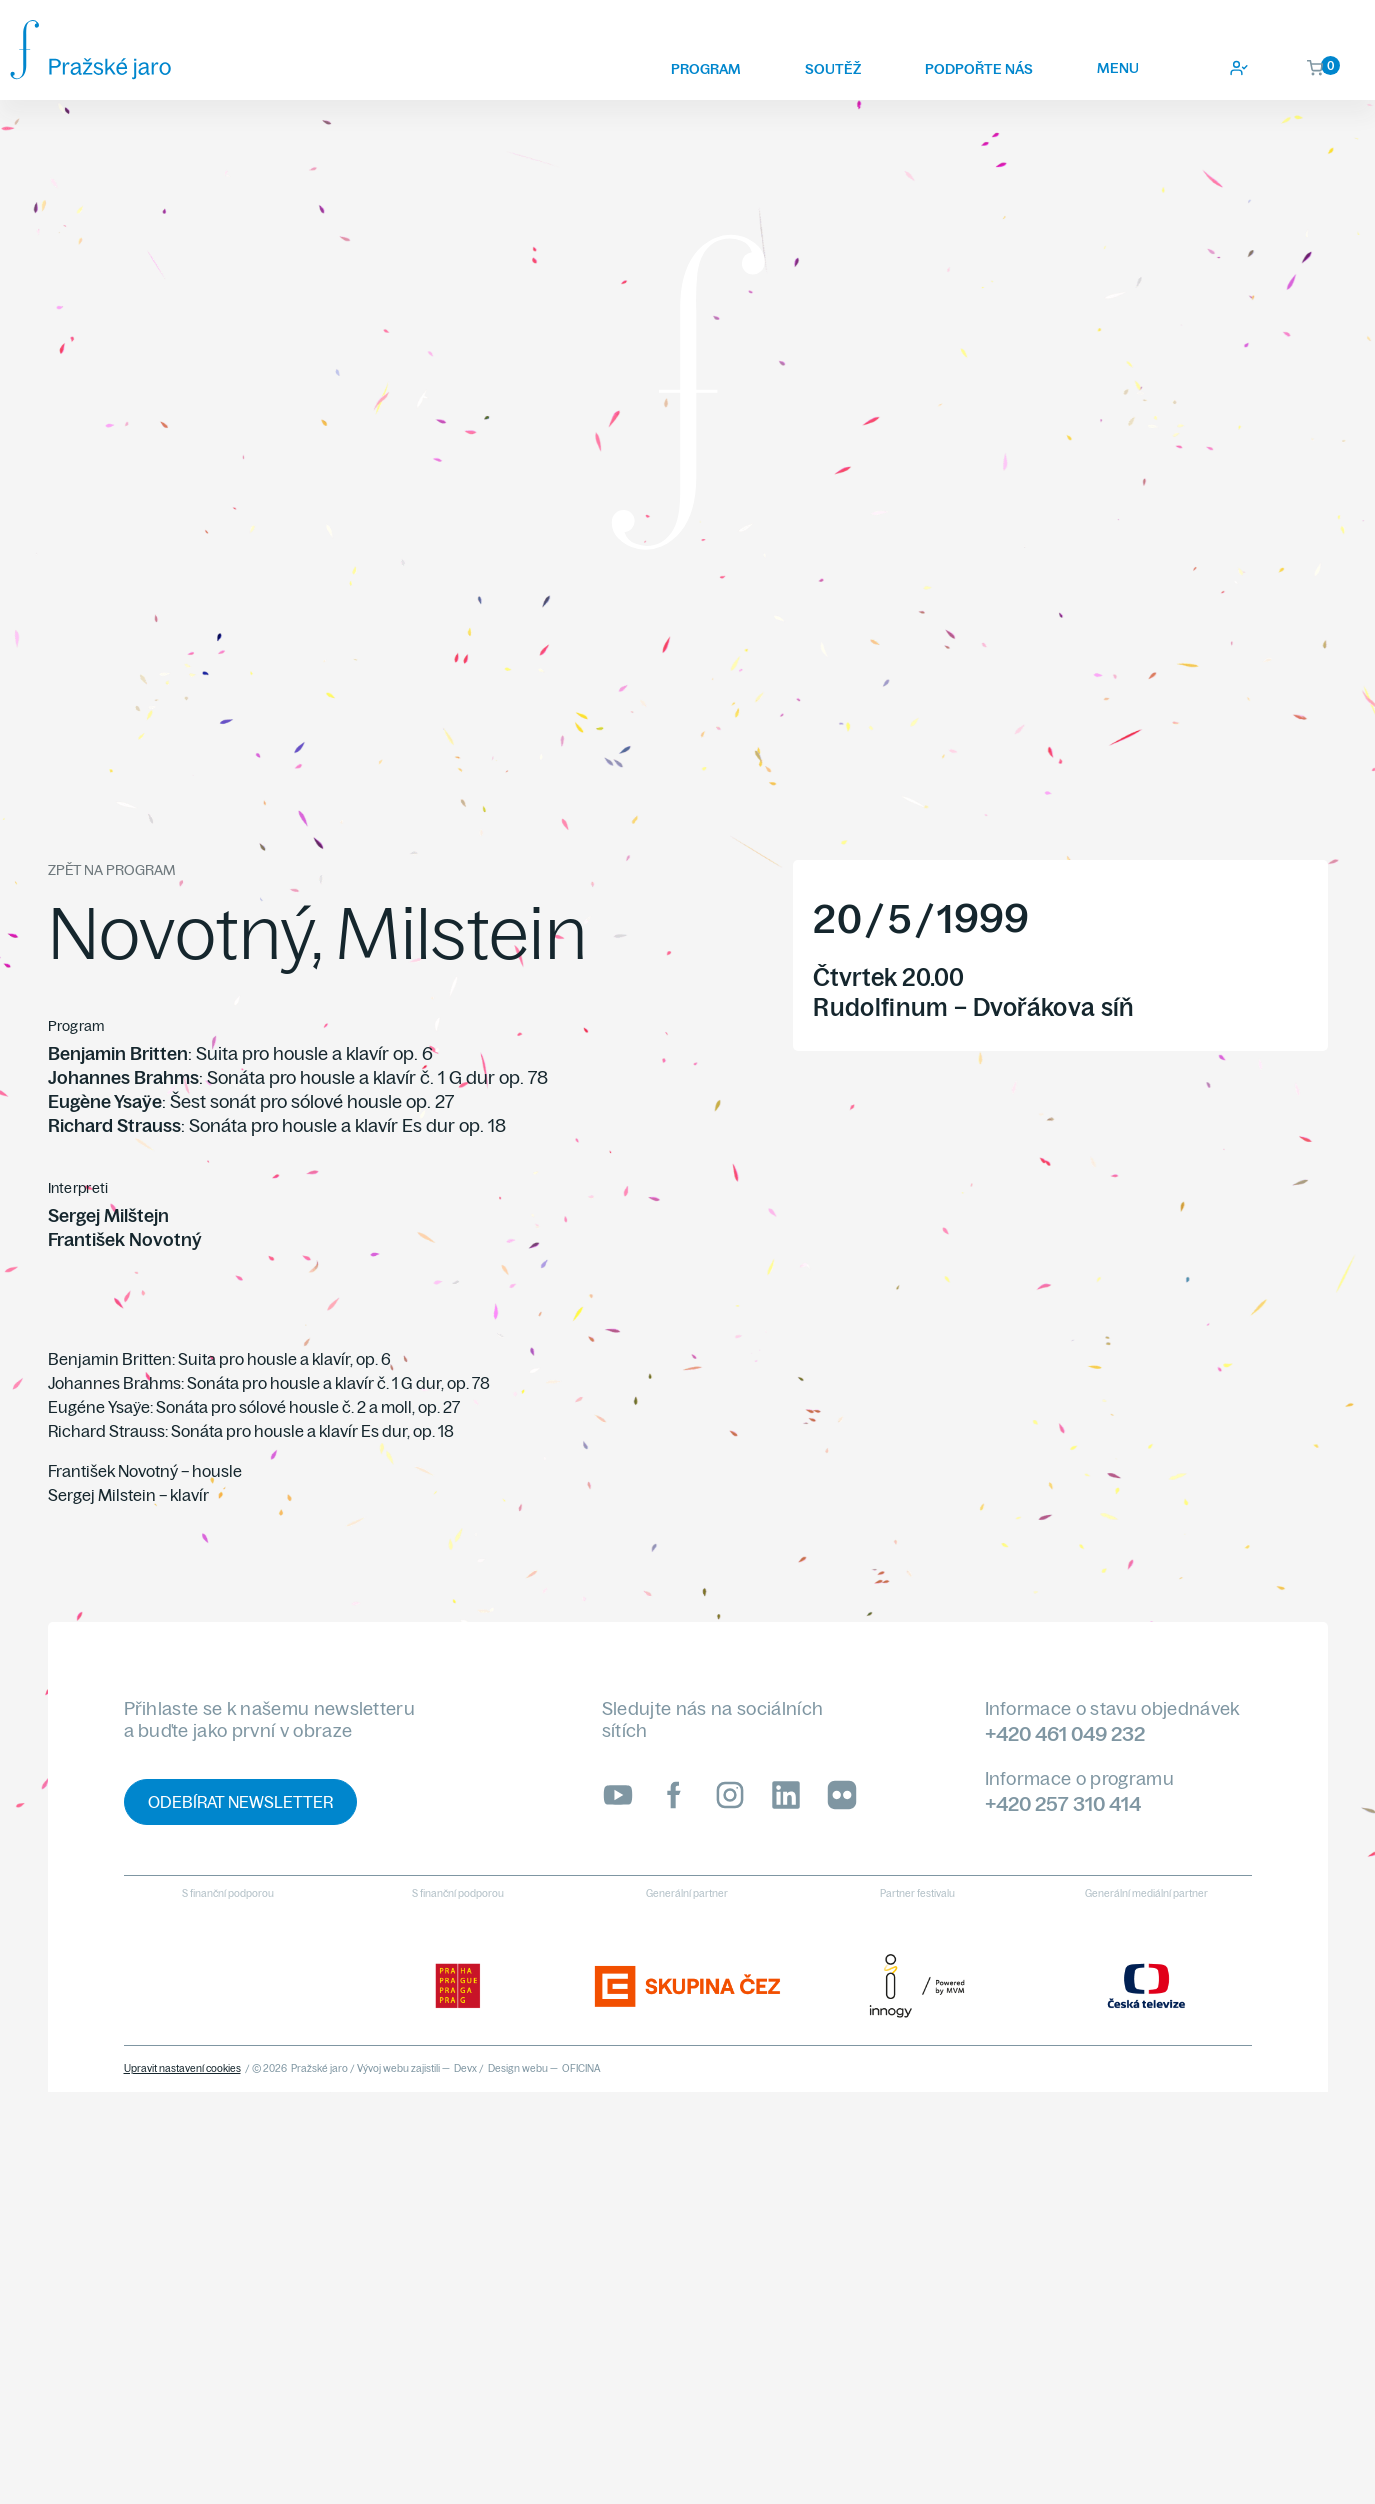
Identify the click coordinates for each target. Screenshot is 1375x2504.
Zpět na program (111, 870)
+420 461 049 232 (1065, 1733)
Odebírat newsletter (240, 1802)
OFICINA (581, 2068)
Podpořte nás (979, 69)
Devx (465, 2068)
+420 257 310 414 (1063, 1803)
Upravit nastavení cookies (182, 2068)
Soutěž (833, 69)
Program (706, 69)
